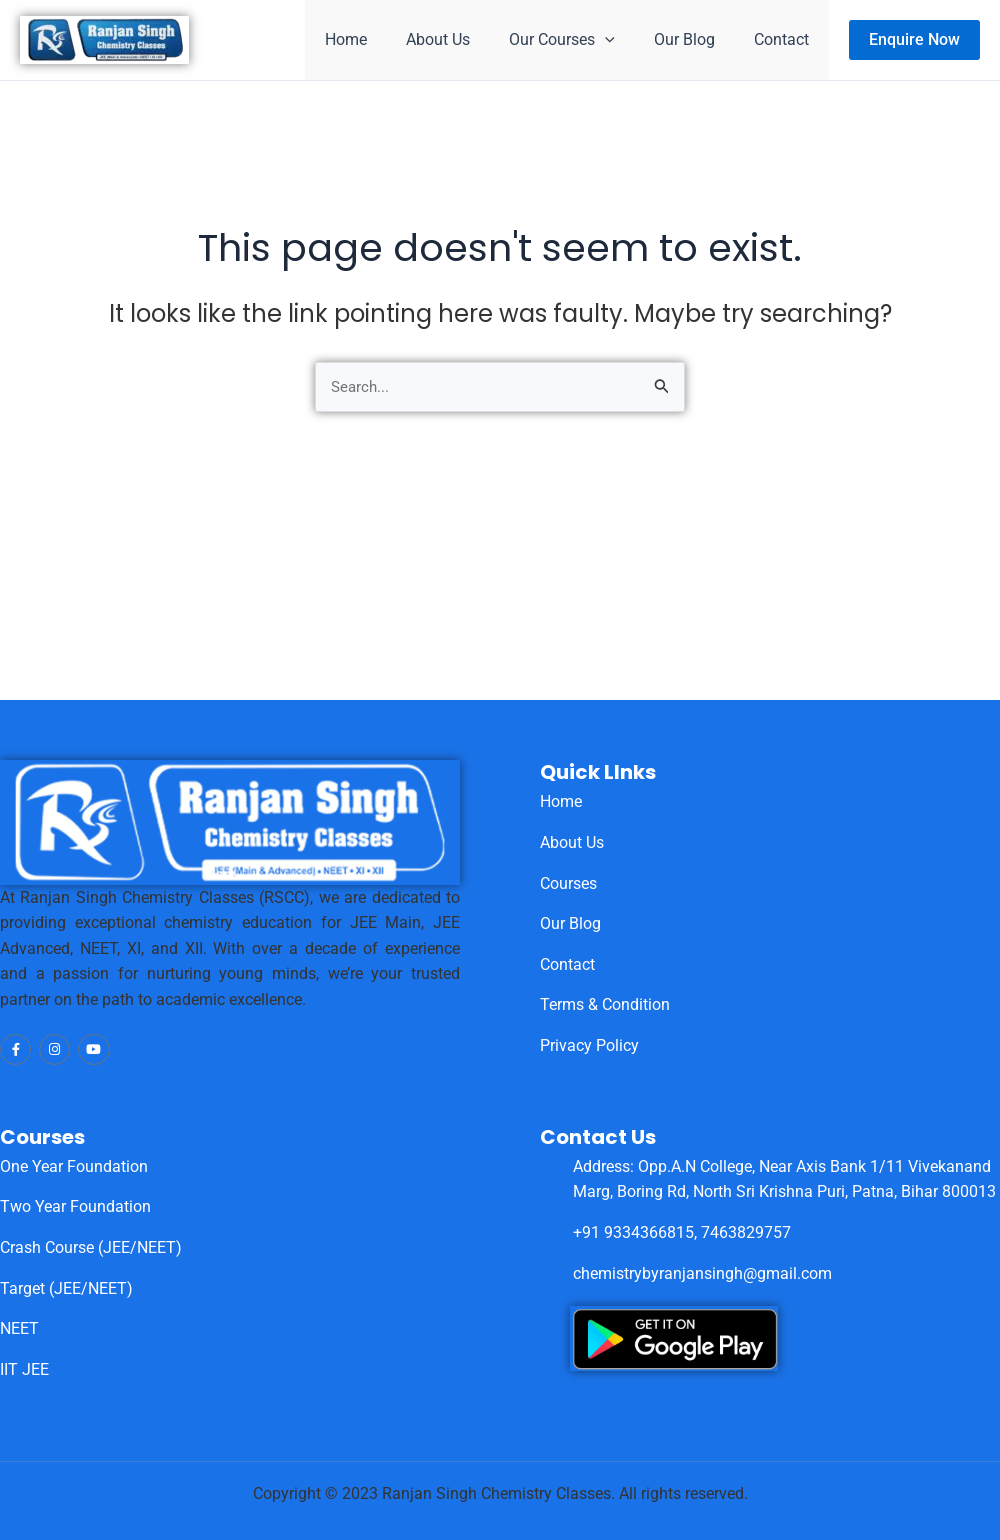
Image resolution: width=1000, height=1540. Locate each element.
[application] (623, 40)
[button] (914, 40)
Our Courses (580, 40)
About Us (463, 39)
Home (378, 39)
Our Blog (695, 39)
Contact (785, 39)
